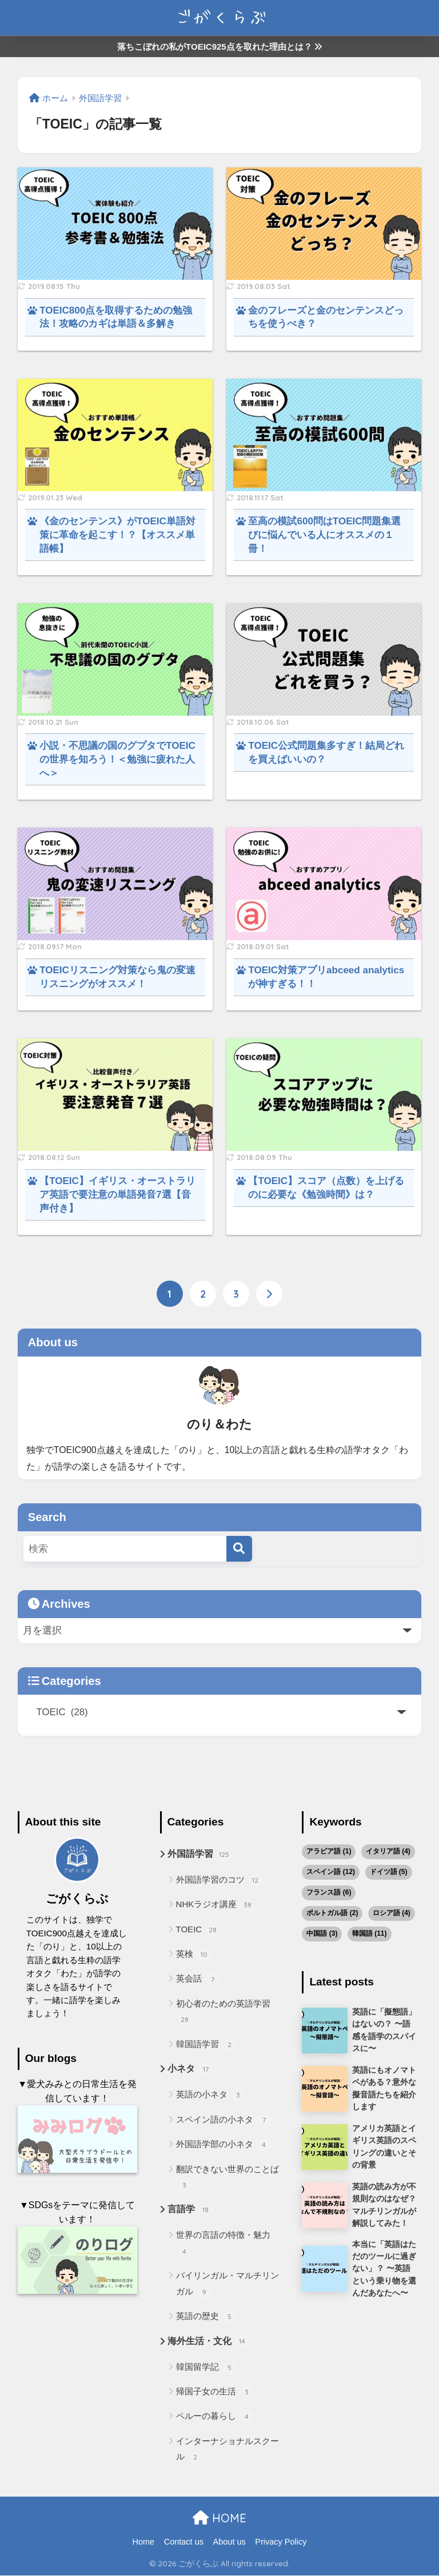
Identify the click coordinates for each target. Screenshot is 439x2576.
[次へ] (269, 1294)
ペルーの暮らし (215, 2418)
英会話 (198, 1980)
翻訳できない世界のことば (227, 2178)
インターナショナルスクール (227, 2451)
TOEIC (198, 1930)
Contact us (183, 2542)
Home (143, 2542)
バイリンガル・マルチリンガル (227, 2285)
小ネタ (190, 2070)
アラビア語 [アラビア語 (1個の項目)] (328, 1851)
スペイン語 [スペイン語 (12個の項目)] (330, 1872)
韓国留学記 (206, 2368)
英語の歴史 (206, 2317)
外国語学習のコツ (219, 1880)
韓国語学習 (206, 2045)
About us (229, 2542)
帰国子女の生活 (215, 2393)
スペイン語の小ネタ (223, 2120)
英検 (193, 1955)
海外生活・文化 (208, 2342)
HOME (219, 2518)
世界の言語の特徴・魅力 (223, 2244)
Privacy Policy (280, 2542)
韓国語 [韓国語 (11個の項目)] (369, 1933)
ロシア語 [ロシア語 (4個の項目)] (391, 1913)
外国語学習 (199, 1855)
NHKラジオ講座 (215, 1905)
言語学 (190, 2211)
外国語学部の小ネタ (223, 2145)
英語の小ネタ (210, 2095)
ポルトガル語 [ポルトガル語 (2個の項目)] (332, 1913)
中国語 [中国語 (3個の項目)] (321, 1933)
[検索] (239, 1549)
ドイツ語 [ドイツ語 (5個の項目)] (389, 1872)
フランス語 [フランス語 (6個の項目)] (328, 1892)
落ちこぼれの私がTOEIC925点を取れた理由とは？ (219, 46)
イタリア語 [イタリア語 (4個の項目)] (388, 1851)
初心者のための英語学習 (223, 2013)
